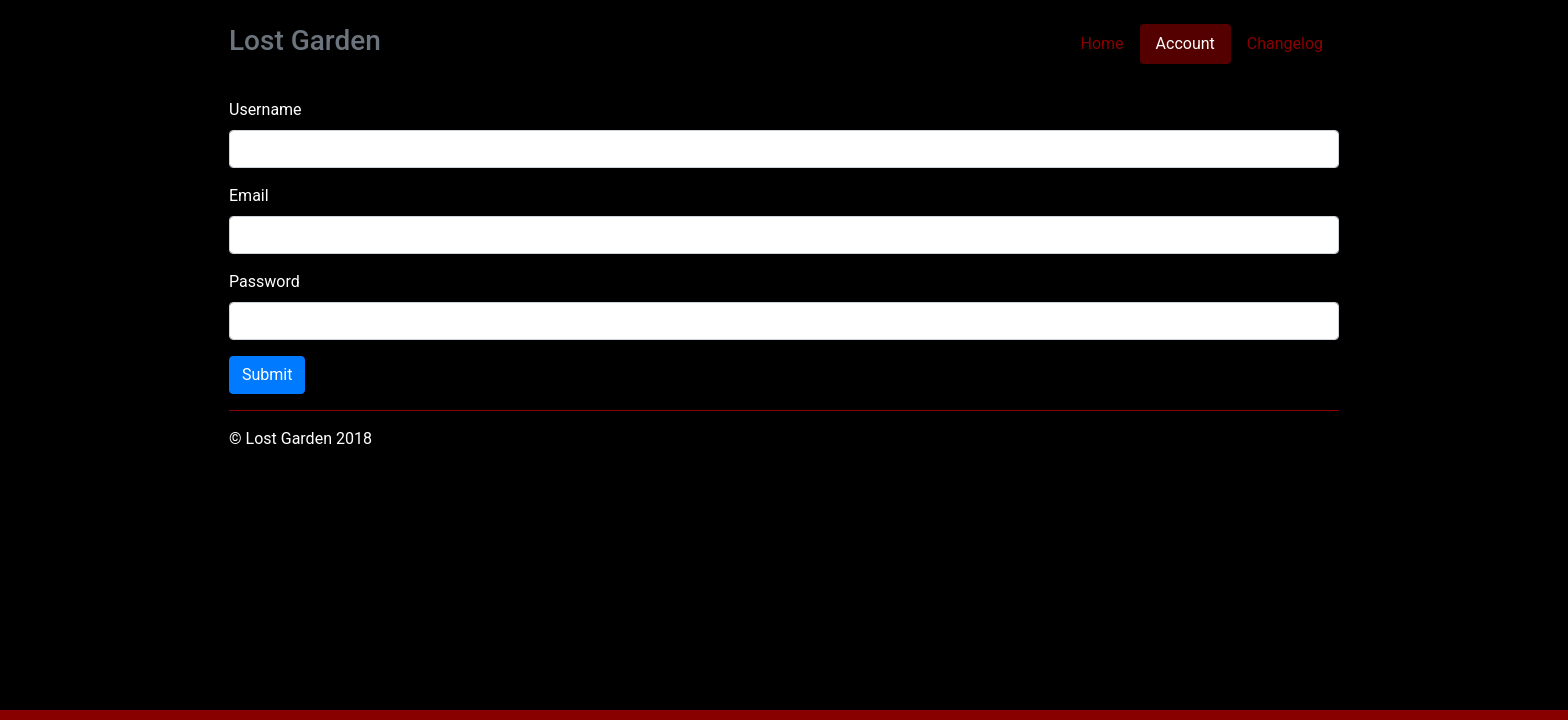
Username (265, 109)
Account (1193, 42)
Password (264, 281)
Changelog (1285, 43)
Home (1102, 43)
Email (249, 195)
